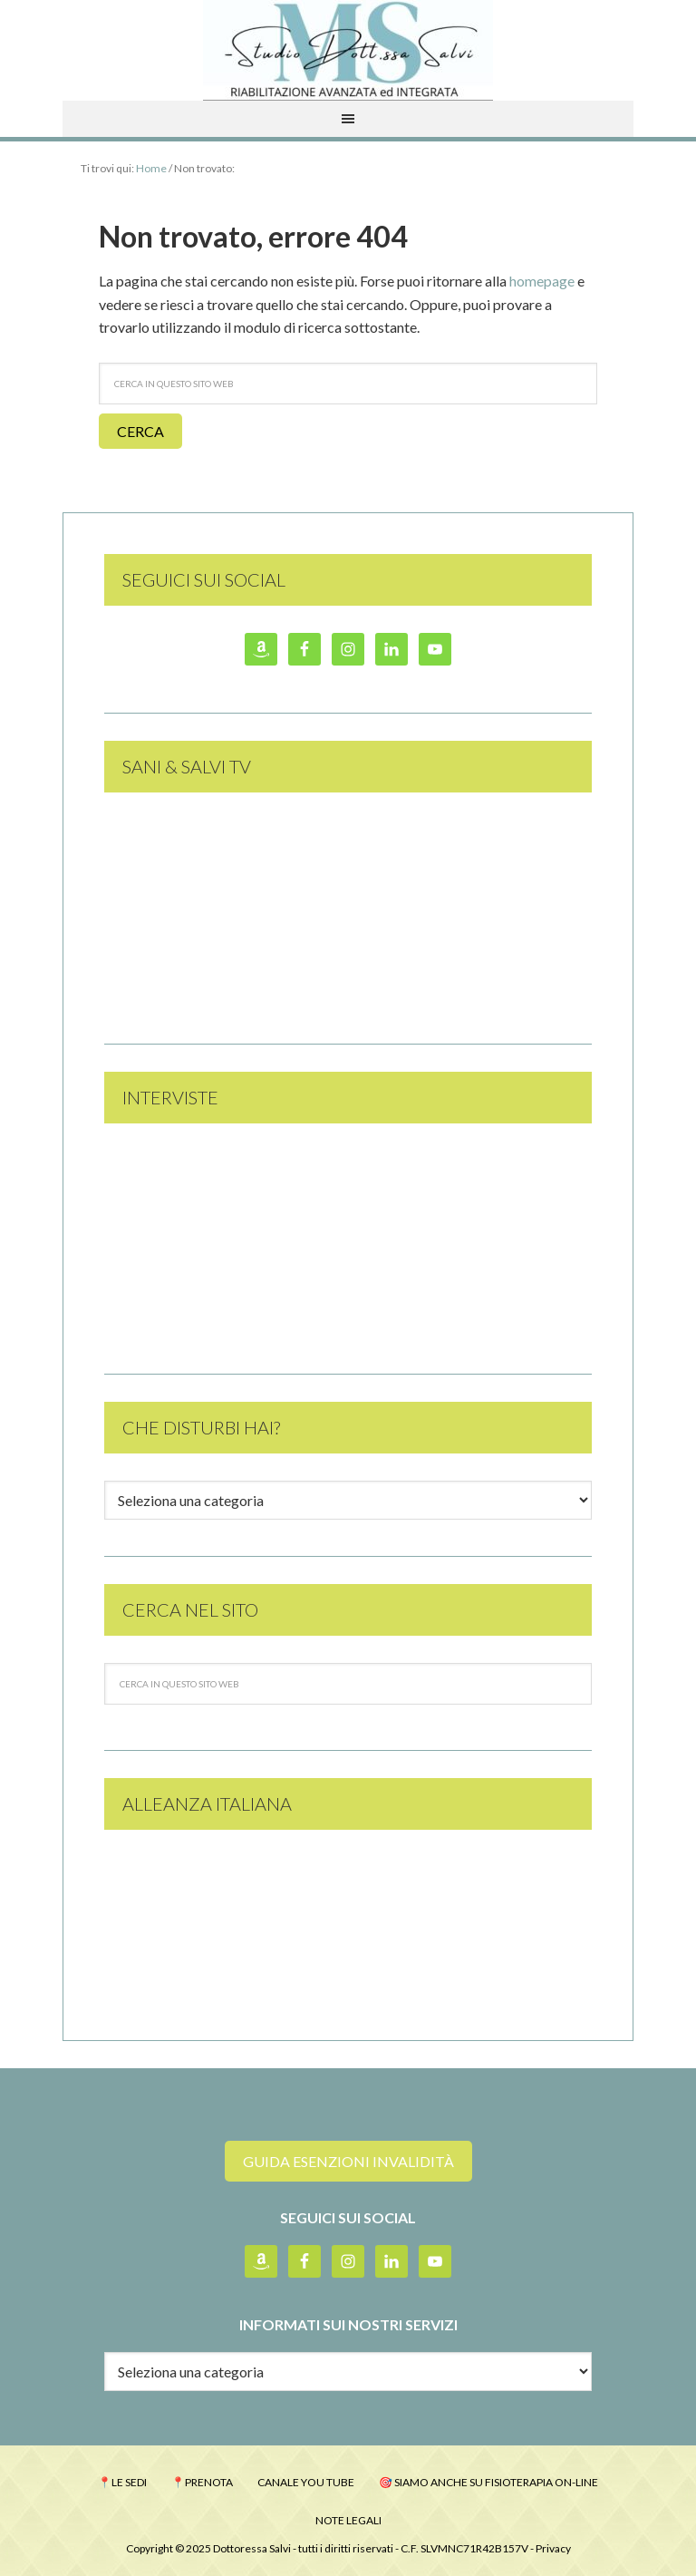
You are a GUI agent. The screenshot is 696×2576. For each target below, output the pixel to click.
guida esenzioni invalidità (348, 2161)
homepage (542, 280)
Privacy (553, 2548)
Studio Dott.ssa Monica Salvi (348, 50)
